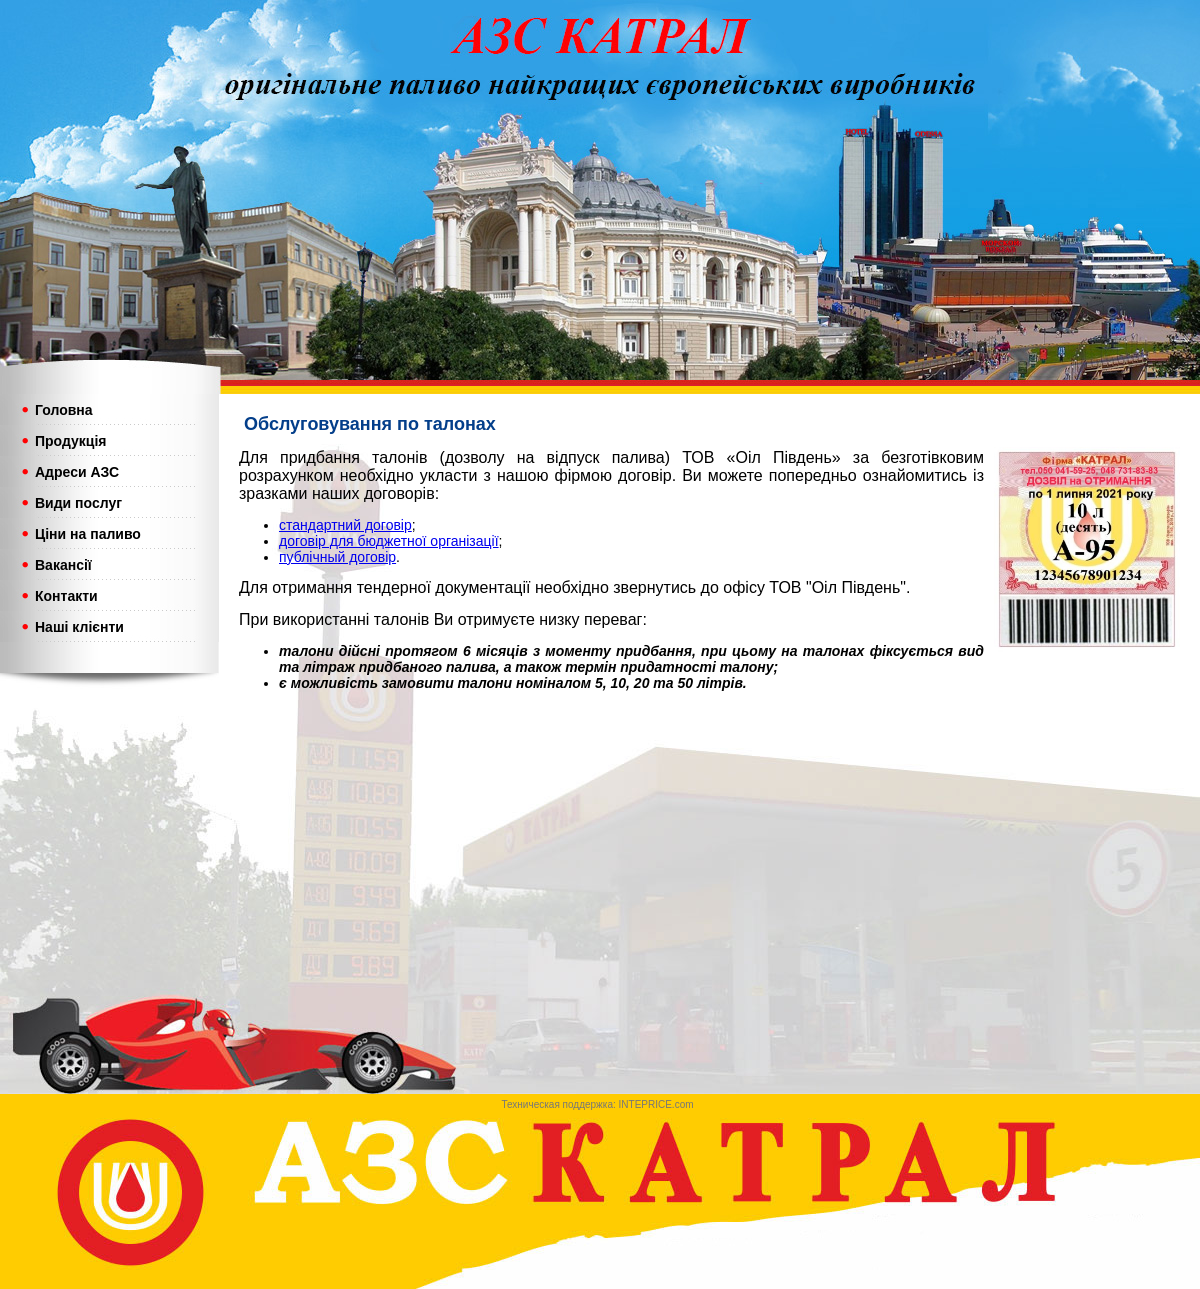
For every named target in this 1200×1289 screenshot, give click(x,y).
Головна (64, 410)
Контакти (68, 596)
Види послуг (78, 503)
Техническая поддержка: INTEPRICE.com (598, 1104)
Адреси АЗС (77, 472)
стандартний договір (345, 525)
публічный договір (337, 557)
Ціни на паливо (88, 534)
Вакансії (63, 565)
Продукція (71, 441)
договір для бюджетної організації (389, 541)
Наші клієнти (79, 627)
